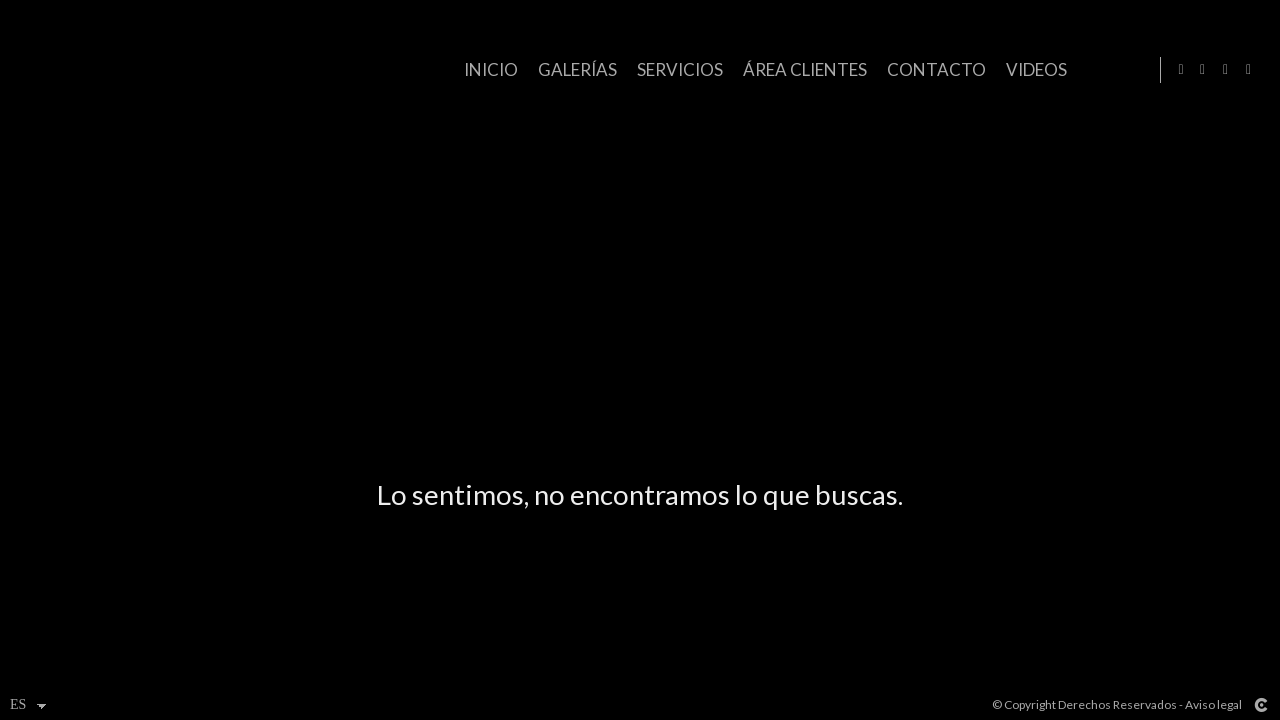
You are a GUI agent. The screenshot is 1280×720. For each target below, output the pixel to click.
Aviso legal (1213, 704)
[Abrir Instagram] (1226, 70)
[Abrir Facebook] (1203, 70)
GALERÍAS (573, 69)
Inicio (487, 69)
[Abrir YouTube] (1249, 70)
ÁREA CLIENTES (801, 69)
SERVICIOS (676, 69)
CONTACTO (932, 69)
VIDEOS (1032, 69)
